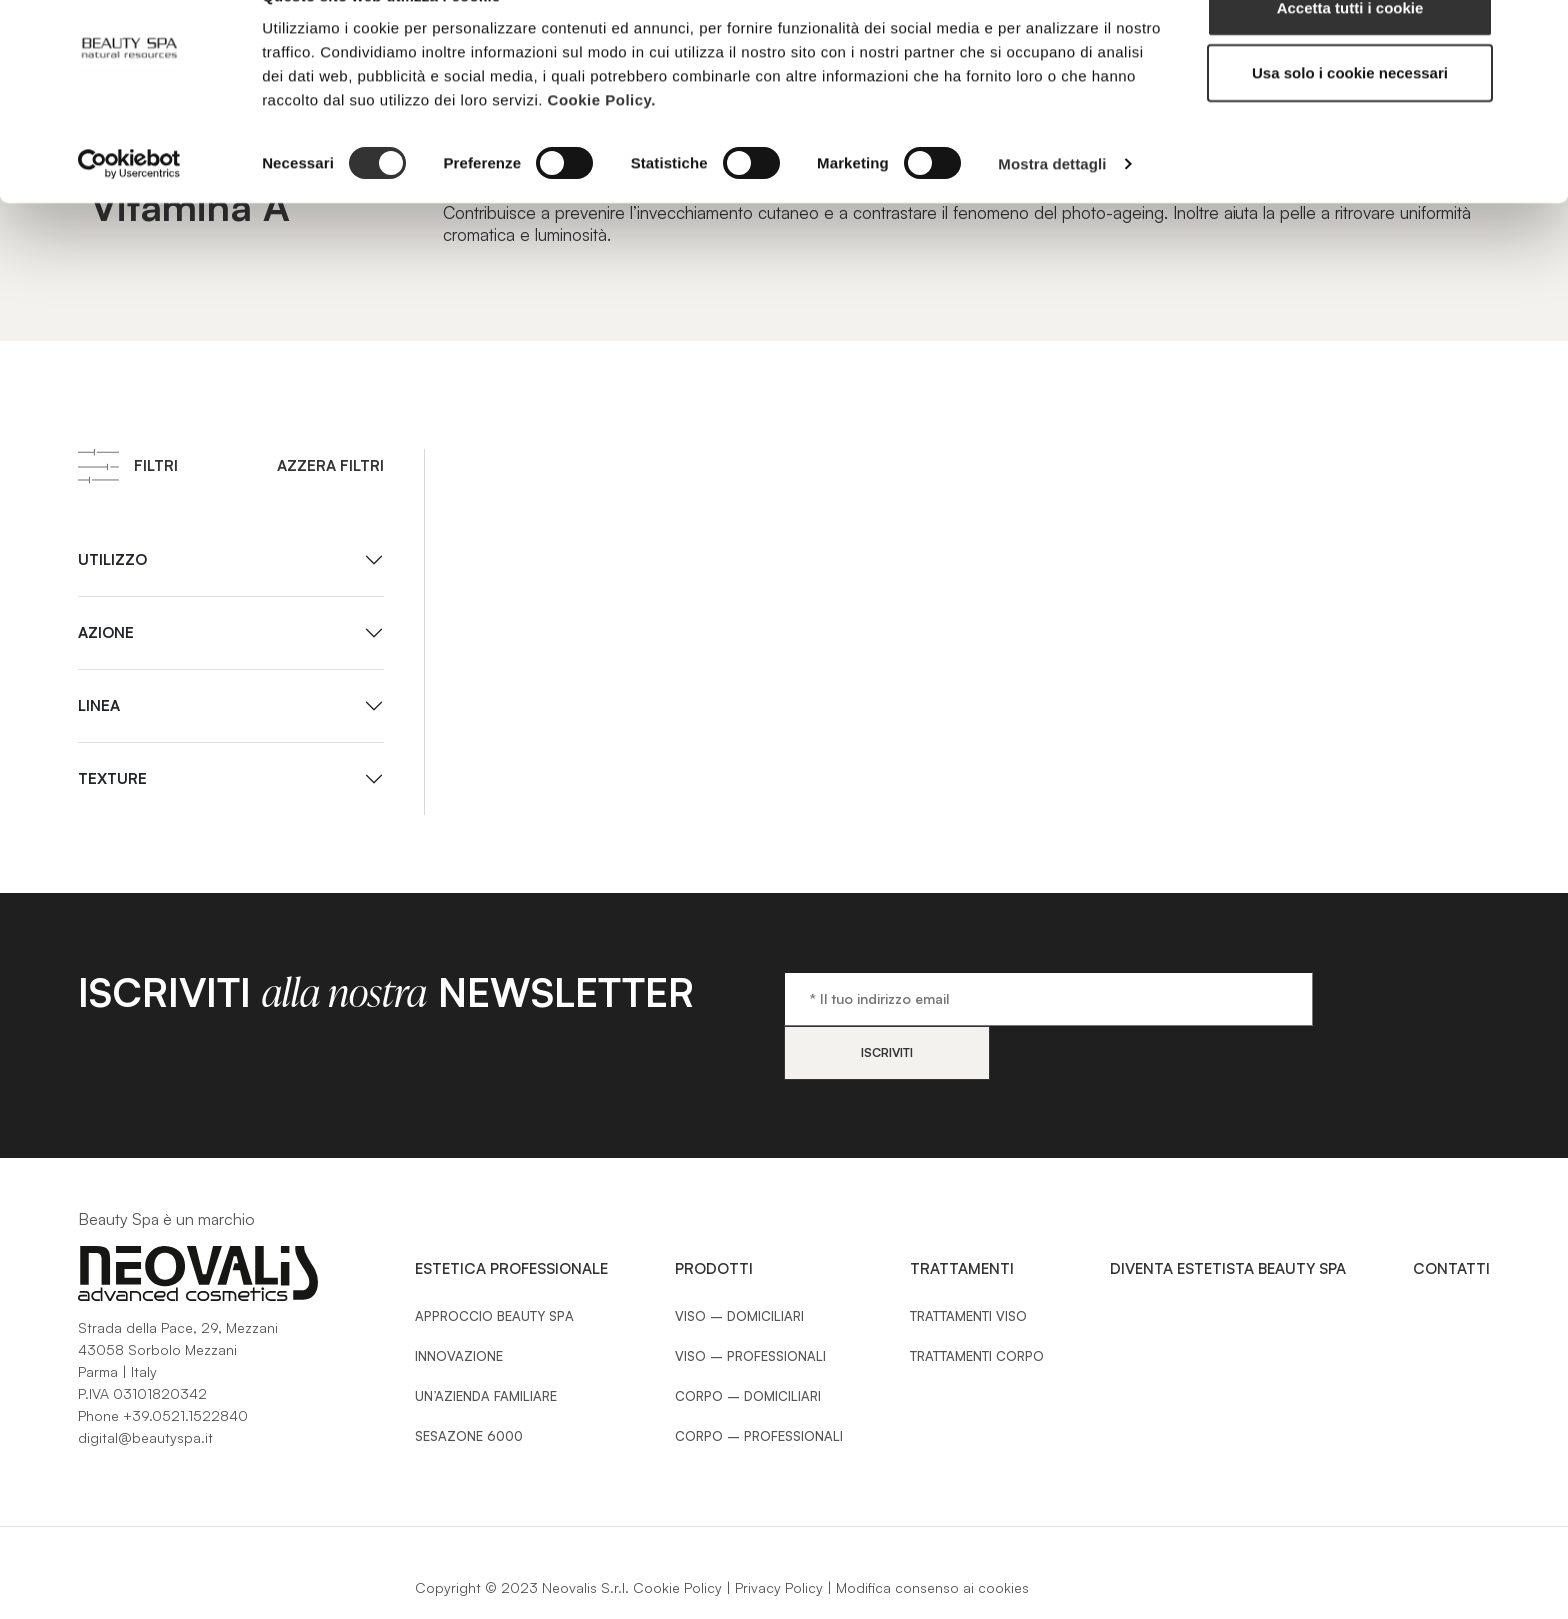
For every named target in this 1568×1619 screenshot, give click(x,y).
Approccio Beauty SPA (494, 1262)
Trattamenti (962, 1214)
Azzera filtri (330, 465)
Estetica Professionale (511, 1214)
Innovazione (459, 1302)
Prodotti (714, 1214)
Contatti (1451, 1214)
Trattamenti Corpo (977, 1302)
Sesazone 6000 (469, 1382)
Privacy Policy (779, 1533)
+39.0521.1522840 (185, 1361)
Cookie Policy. (602, 144)
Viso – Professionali (750, 1302)
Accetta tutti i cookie (1350, 52)
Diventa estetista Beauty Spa (1228, 1214)
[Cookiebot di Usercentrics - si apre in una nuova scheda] (129, 210)
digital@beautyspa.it (145, 1383)
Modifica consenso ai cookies (932, 1533)
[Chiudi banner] (1537, 31)
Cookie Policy (677, 1533)
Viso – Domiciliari (739, 1262)
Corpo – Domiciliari (748, 1342)
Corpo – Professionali (759, 1382)
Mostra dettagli (1052, 209)
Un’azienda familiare (486, 1342)
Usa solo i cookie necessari (1350, 118)
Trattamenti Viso (968, 1262)
